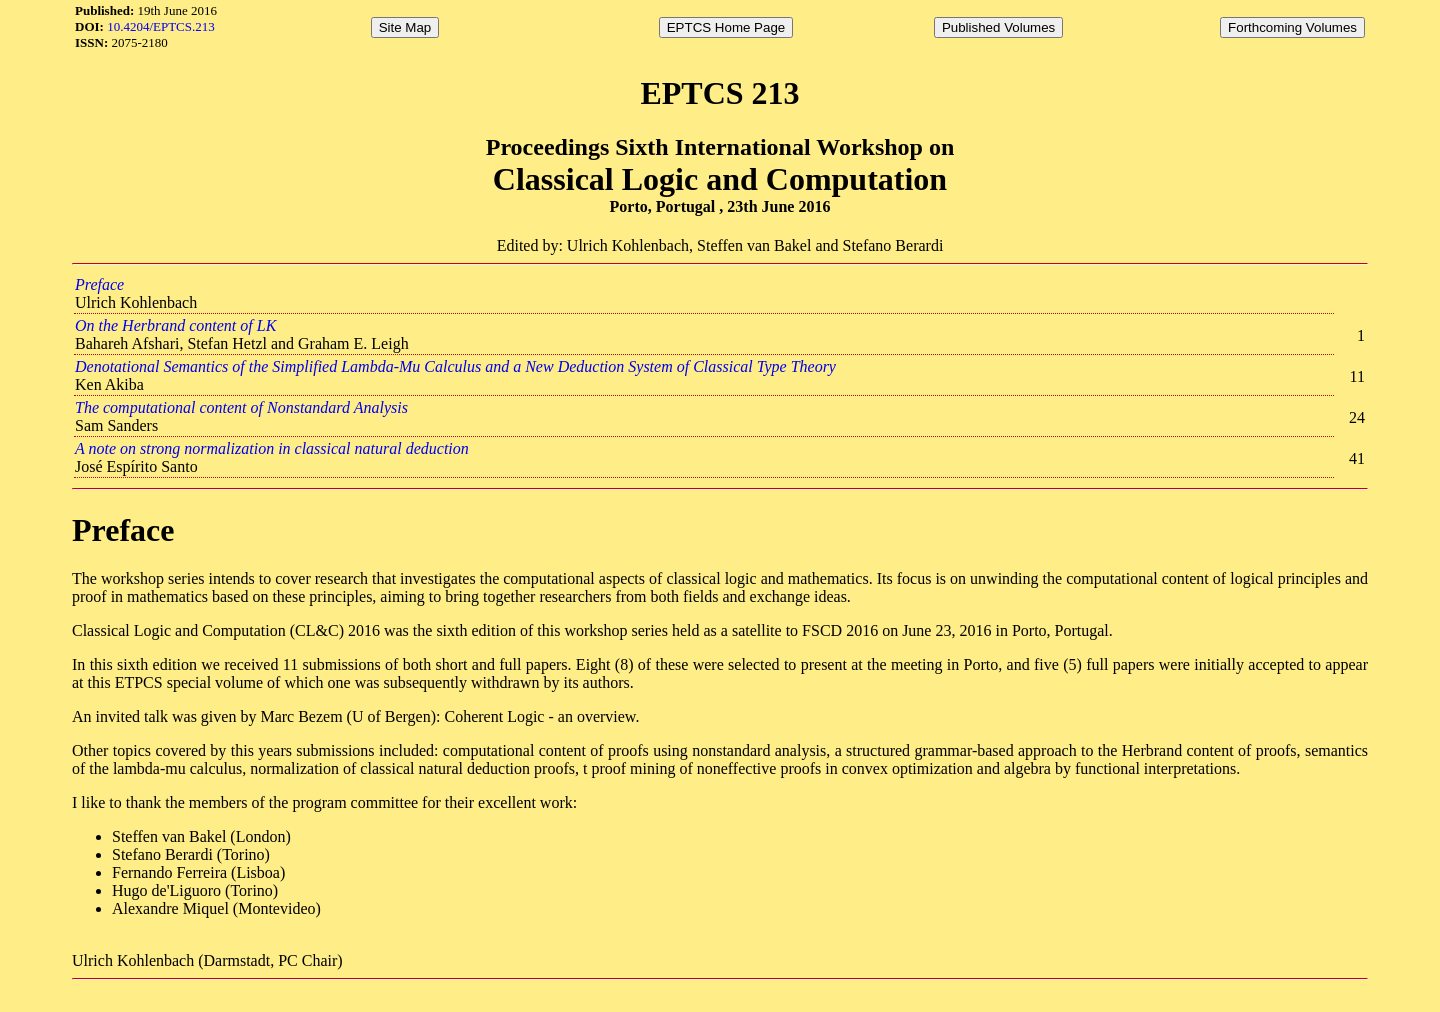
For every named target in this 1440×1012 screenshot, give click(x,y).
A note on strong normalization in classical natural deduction (272, 448)
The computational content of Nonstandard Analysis (241, 407)
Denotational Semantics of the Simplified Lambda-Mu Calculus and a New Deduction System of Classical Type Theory (455, 366)
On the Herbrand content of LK (175, 325)
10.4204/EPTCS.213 (161, 26)
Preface (99, 284)
